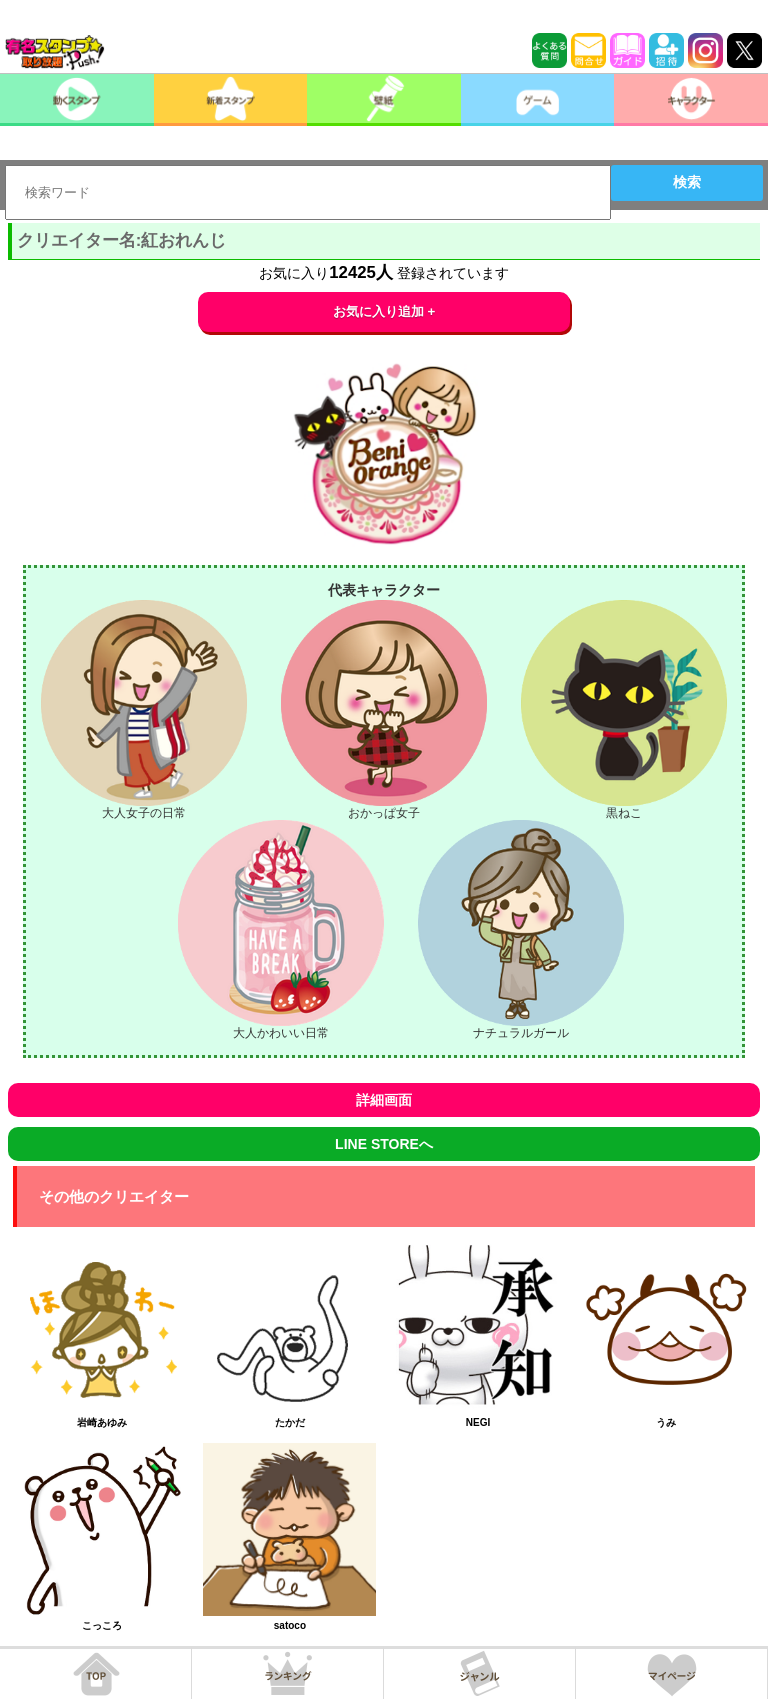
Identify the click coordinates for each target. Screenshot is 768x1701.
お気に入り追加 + (384, 311)
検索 (687, 182)
